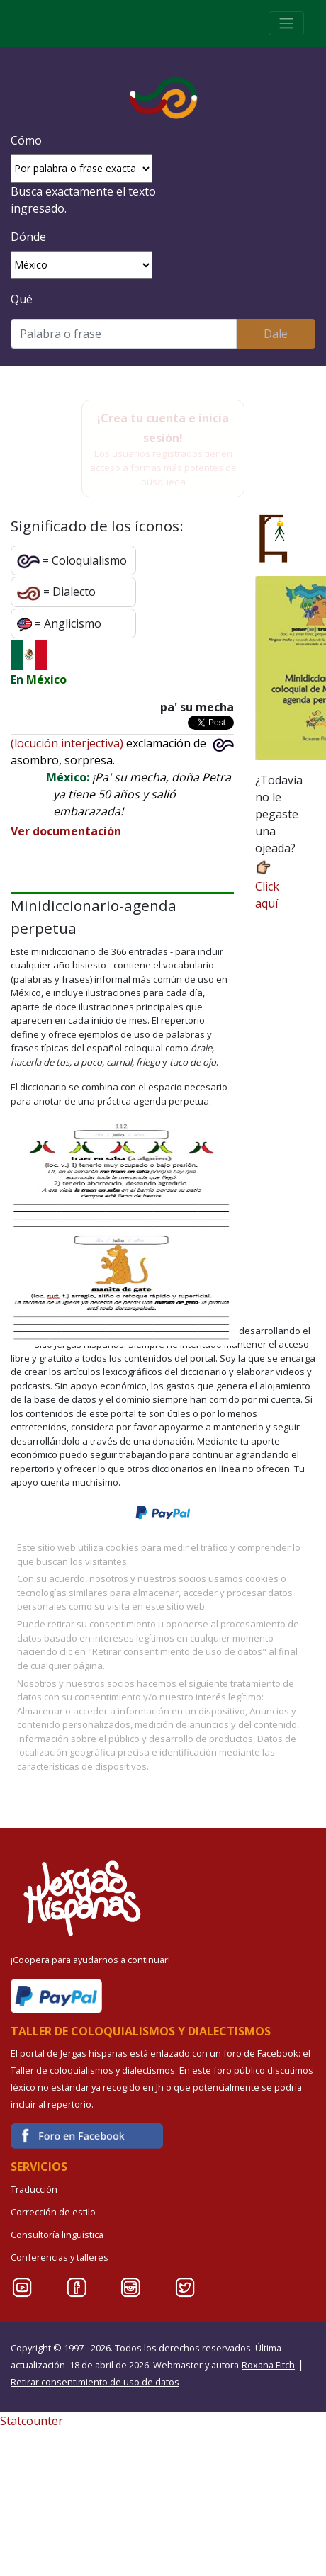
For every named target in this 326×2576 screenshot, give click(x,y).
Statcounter (31, 2421)
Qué (22, 299)
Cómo (26, 140)
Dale (276, 333)
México (46, 679)
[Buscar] (124, 334)
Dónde (28, 236)
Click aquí (267, 884)
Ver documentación (66, 831)
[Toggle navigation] (286, 23)
